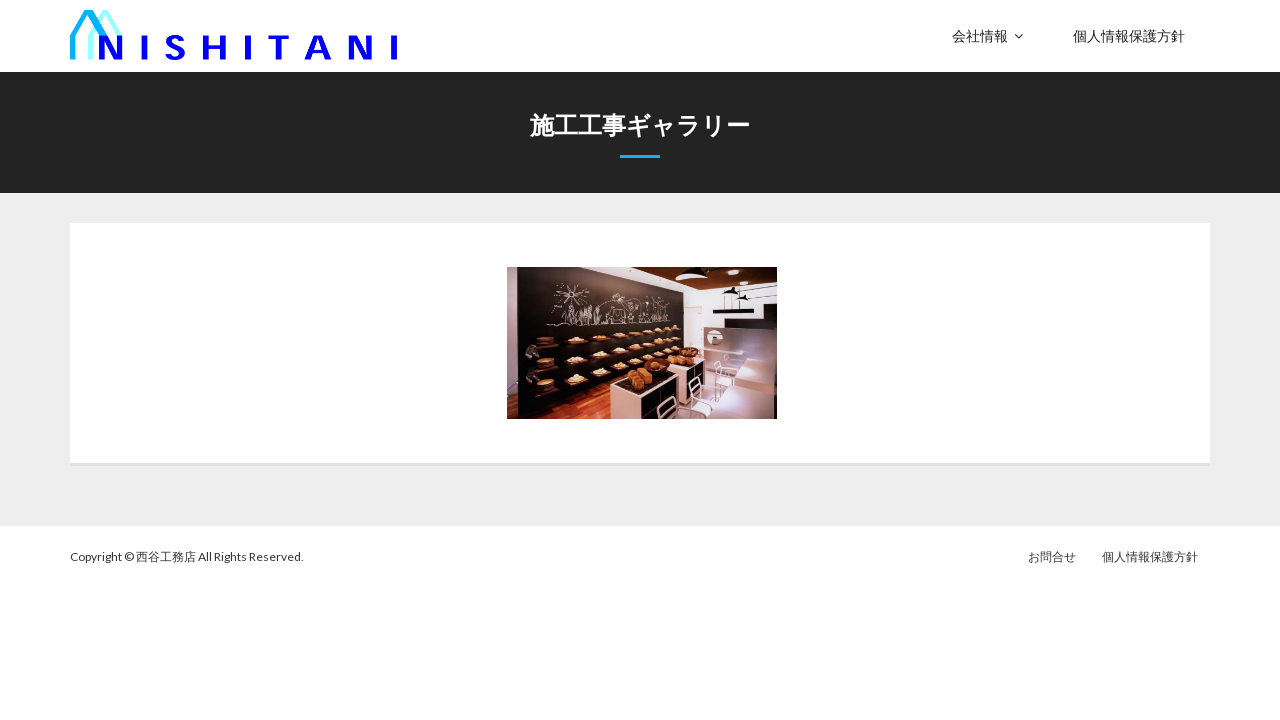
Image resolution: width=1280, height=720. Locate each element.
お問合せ (1052, 556)
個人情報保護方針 (1150, 556)
